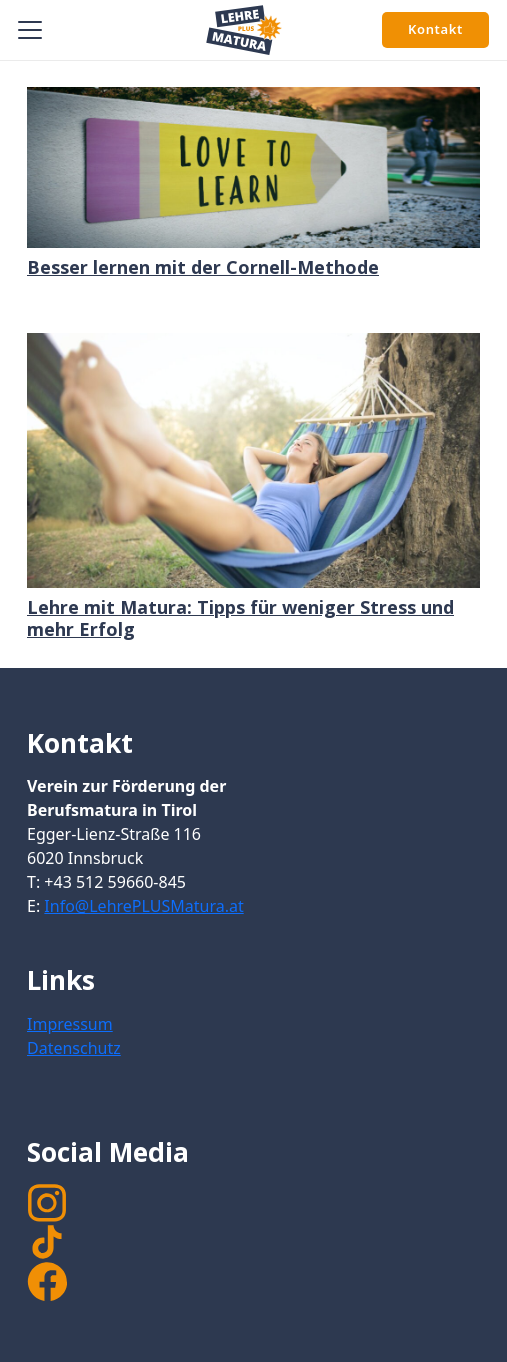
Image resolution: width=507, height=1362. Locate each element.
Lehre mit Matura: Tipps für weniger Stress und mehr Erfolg (240, 618)
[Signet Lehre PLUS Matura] (244, 30)
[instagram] (253, 1203)
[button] (30, 30)
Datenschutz (74, 1048)
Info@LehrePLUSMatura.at (143, 906)
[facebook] (47, 1282)
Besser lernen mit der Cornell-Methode (203, 267)
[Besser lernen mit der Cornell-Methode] (253, 167)
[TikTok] (253, 1242)
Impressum (70, 1024)
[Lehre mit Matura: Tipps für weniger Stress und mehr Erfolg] (253, 460)
